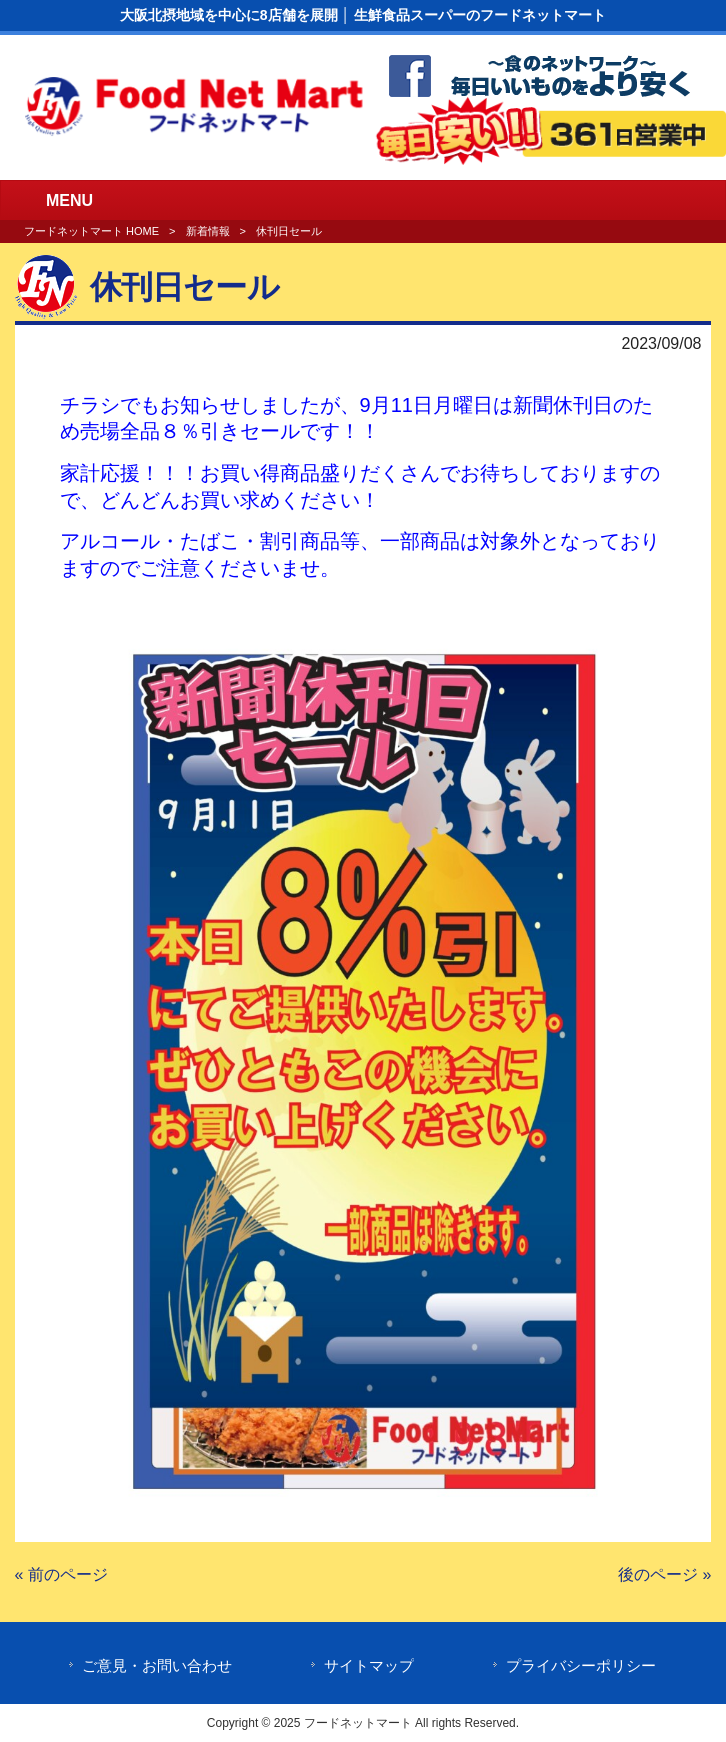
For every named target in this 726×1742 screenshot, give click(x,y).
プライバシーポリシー (581, 1666)
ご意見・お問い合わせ (157, 1666)
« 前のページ (61, 1574)
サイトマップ (369, 1666)
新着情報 (208, 231)
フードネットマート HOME (91, 231)
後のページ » (664, 1574)
